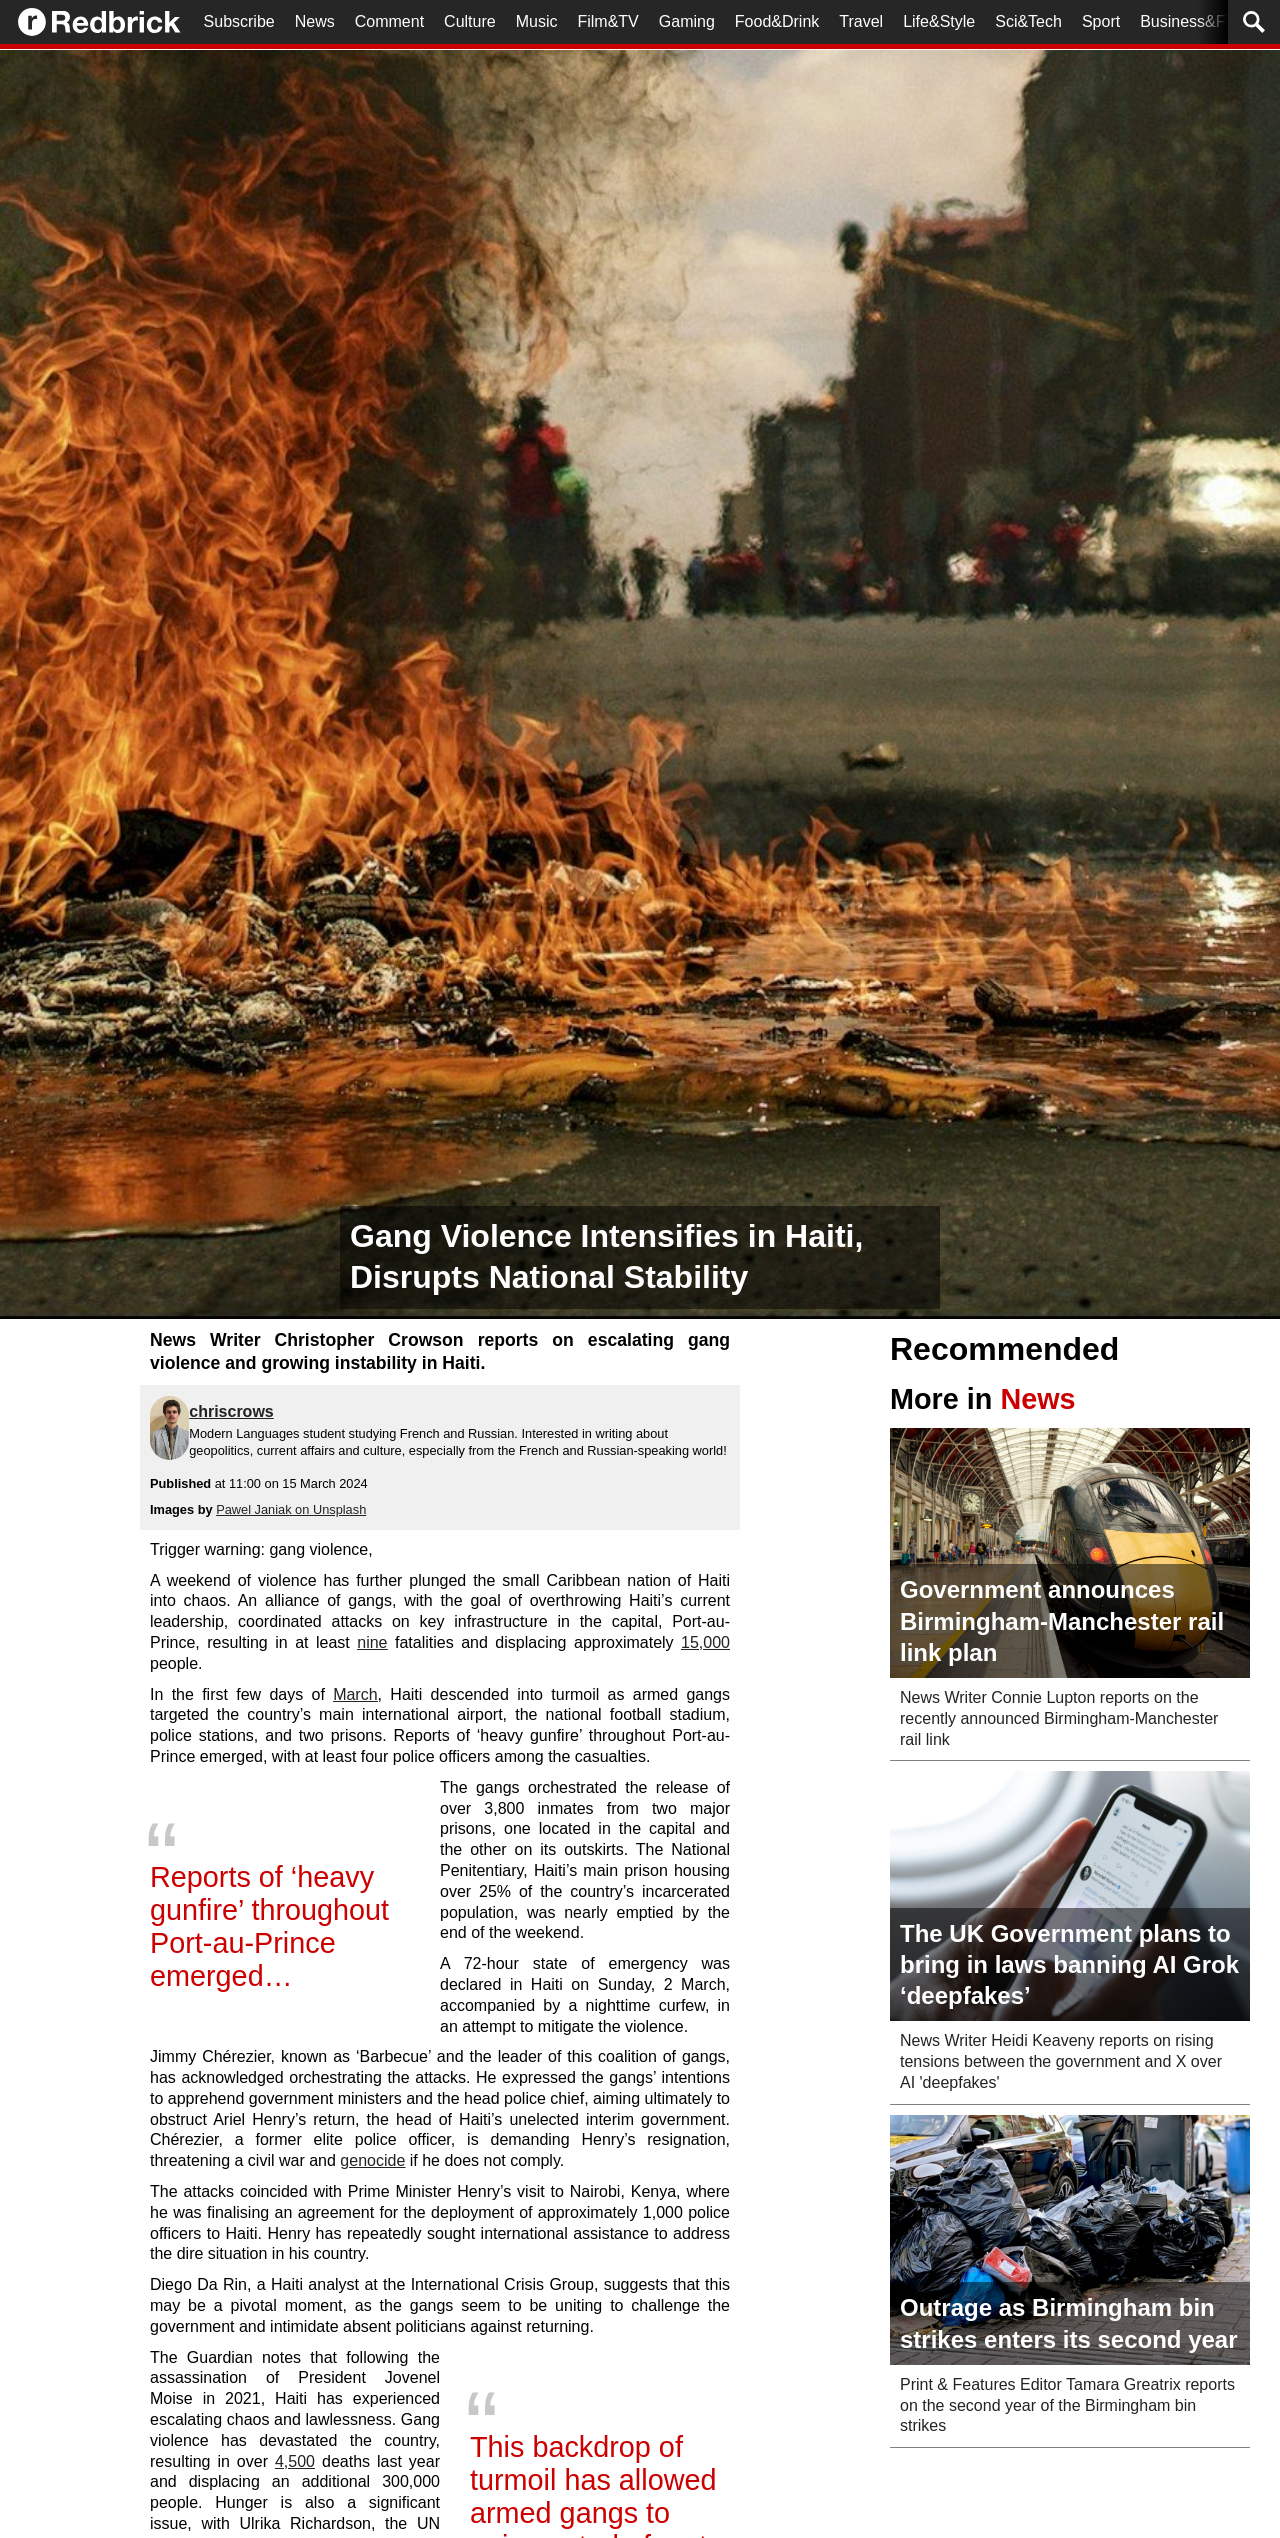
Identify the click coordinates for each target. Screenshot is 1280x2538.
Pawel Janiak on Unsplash (291, 1509)
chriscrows (231, 1411)
